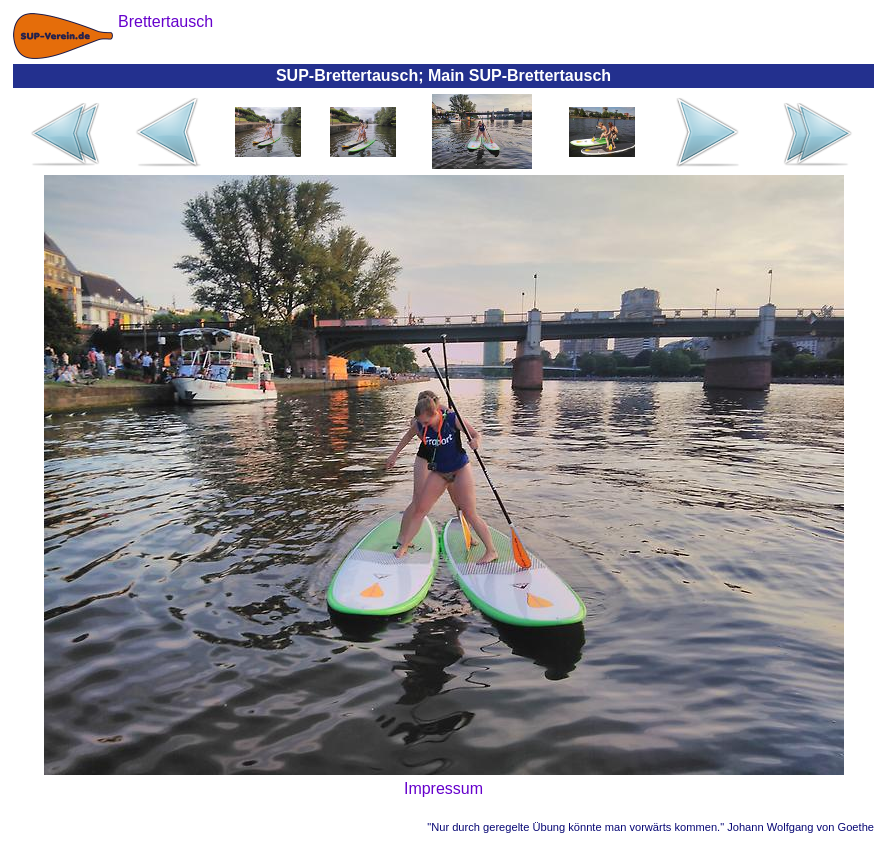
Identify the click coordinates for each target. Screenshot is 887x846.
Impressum (443, 788)
